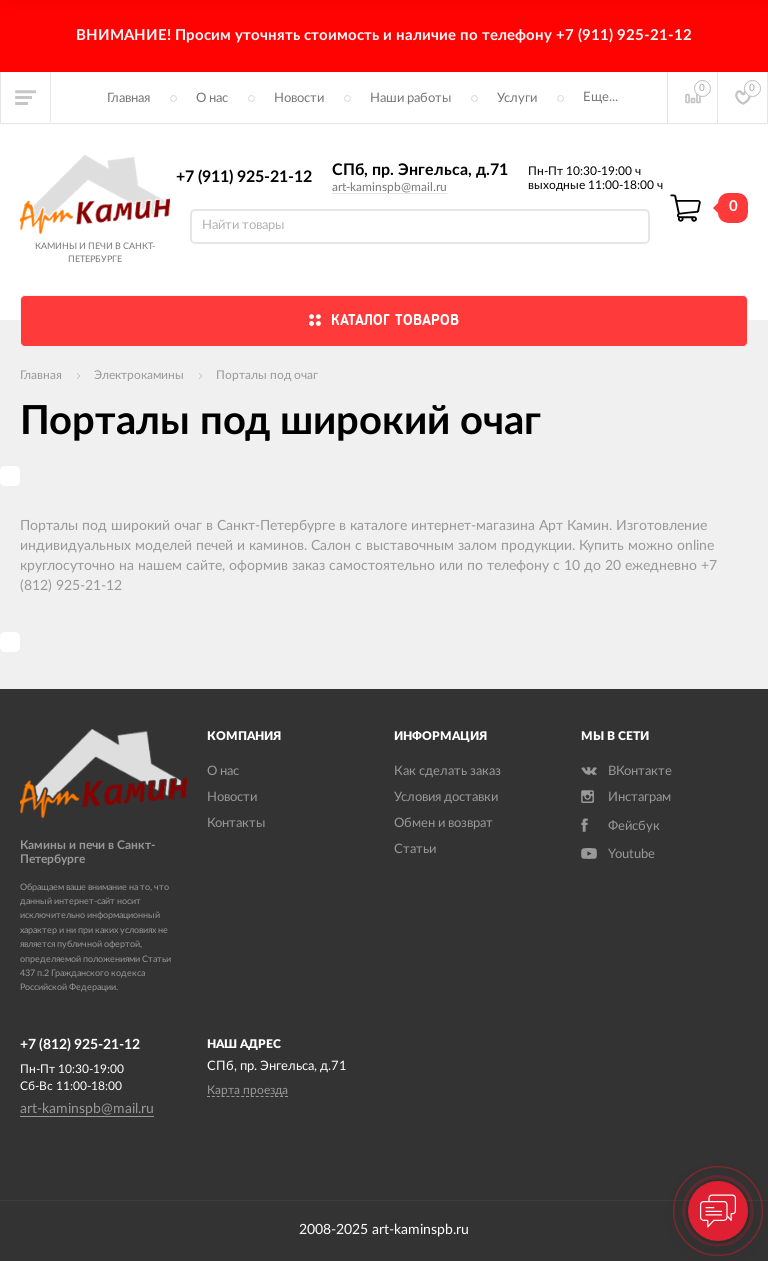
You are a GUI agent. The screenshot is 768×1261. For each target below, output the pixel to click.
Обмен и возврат (443, 823)
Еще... (600, 97)
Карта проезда (247, 1090)
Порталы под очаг (267, 375)
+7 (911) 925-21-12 (244, 177)
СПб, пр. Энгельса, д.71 (420, 170)
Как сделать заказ (447, 771)
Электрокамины (139, 375)
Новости (299, 98)
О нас (212, 98)
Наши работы (410, 98)
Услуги (517, 98)
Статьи (415, 849)
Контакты (236, 823)
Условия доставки (446, 797)
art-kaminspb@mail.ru (389, 187)
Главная (128, 98)
